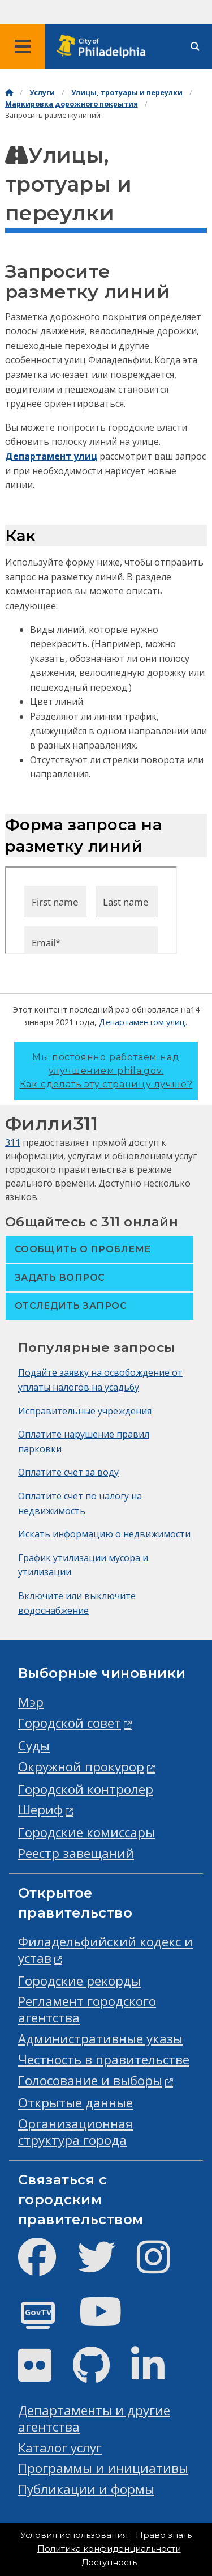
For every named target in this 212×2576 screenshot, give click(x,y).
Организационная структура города (75, 2132)
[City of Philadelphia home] (105, 47)
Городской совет (69, 1723)
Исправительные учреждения (85, 1411)
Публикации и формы (86, 2489)
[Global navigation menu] (22, 46)
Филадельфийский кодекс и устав (105, 1950)
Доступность (109, 2562)
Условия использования (74, 2535)
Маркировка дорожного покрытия (71, 104)
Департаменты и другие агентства (94, 2418)
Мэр (31, 1702)
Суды (34, 1745)
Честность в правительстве (103, 2059)
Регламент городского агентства (87, 2009)
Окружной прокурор (81, 1766)
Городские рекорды (79, 1981)
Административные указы (100, 2038)
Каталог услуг (60, 2447)
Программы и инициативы (103, 2468)
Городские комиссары (86, 1832)
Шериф (40, 1809)
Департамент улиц (51, 456)
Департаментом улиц (142, 1021)
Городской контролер (85, 1789)
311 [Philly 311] (12, 1142)
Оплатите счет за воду (68, 1472)
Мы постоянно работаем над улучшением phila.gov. (106, 1071)
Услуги (42, 92)
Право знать (164, 2535)
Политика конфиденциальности (109, 2549)
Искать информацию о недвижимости (104, 1534)
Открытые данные (75, 2102)
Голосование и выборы (90, 2080)
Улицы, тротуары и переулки (127, 92)
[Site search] (195, 46)
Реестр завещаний (76, 1853)
